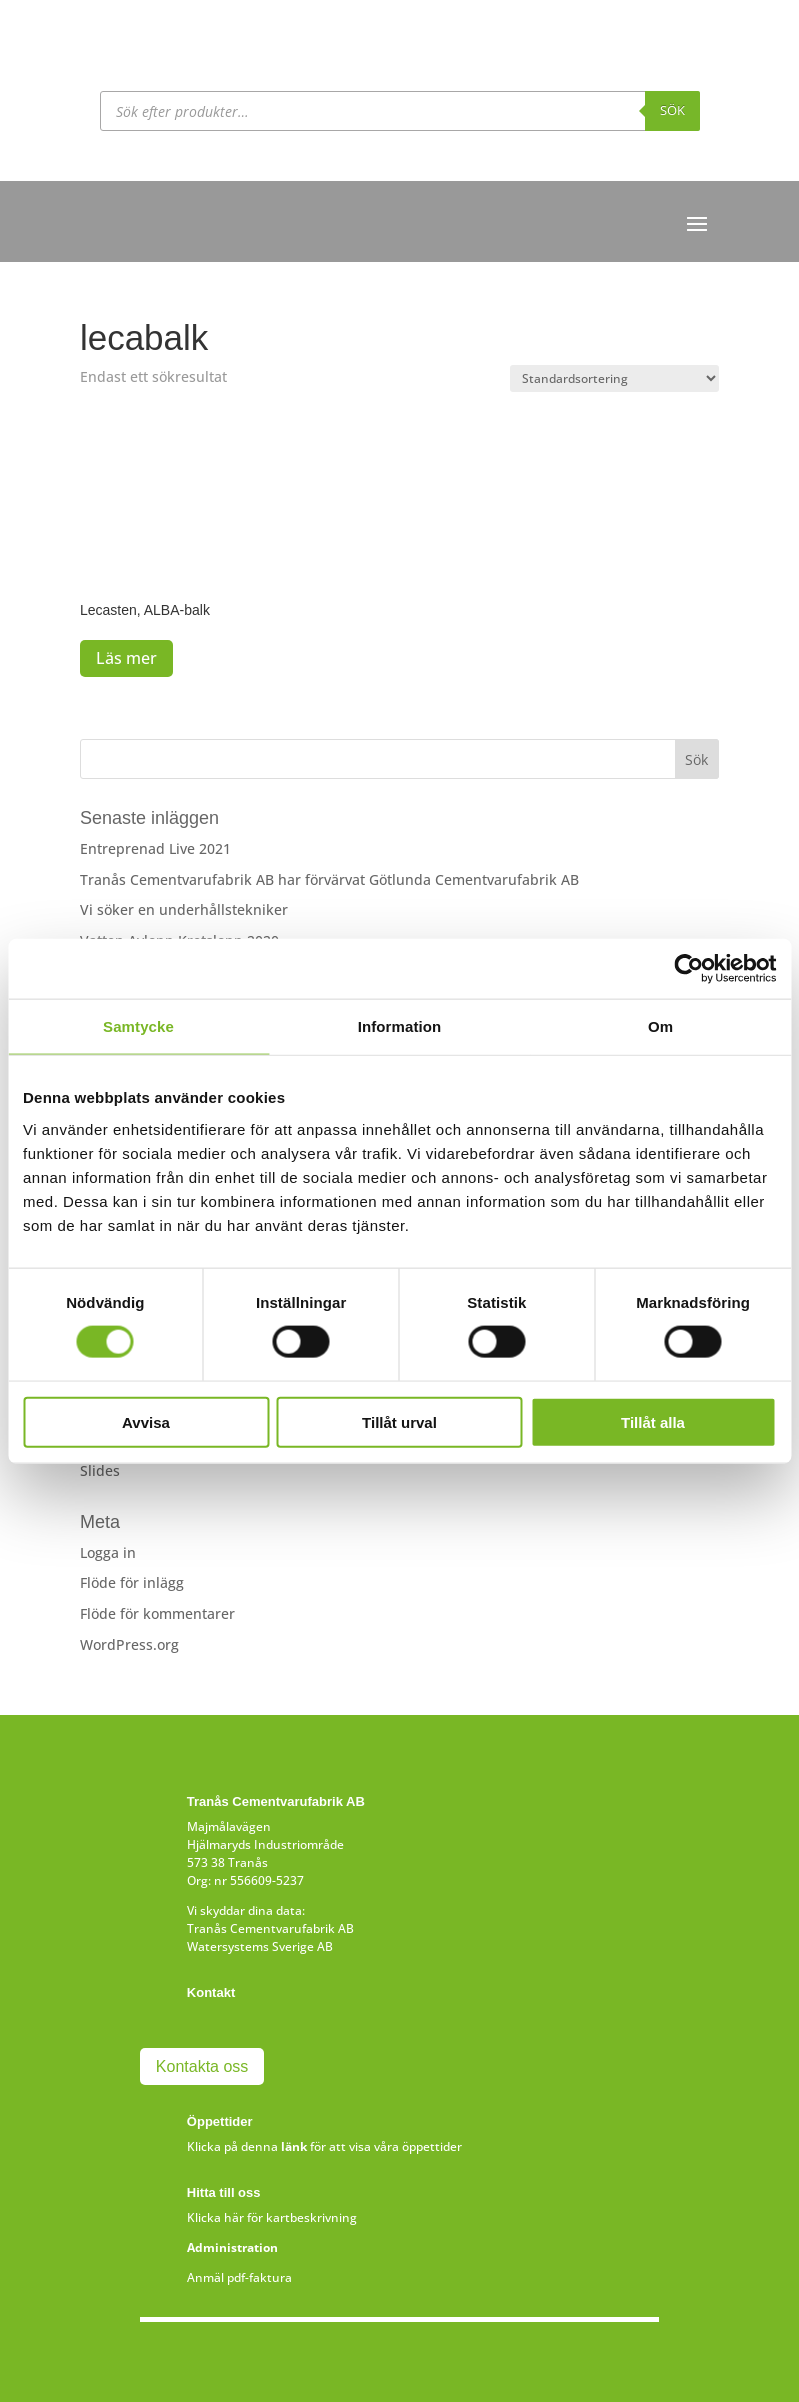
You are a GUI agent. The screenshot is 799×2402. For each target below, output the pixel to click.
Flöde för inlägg (132, 1582)
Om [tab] (660, 1026)
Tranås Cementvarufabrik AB (270, 1928)
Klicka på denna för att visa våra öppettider (324, 2146)
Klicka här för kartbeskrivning (272, 2217)
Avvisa (146, 1421)
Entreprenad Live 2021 (155, 848)
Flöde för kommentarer (157, 1613)
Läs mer (126, 658)
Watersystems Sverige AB (260, 1946)
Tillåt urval (399, 1421)
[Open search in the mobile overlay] (400, 111)
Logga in (108, 1552)
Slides (100, 1470)
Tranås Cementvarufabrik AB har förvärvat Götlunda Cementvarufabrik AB (329, 879)
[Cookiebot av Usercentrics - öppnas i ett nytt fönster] (688, 969)
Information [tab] (400, 1026)
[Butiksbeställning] (614, 378)
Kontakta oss (202, 2066)
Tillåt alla (653, 1421)
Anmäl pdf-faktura (239, 2277)
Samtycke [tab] (138, 1026)
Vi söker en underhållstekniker (184, 909)
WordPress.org (129, 1644)
